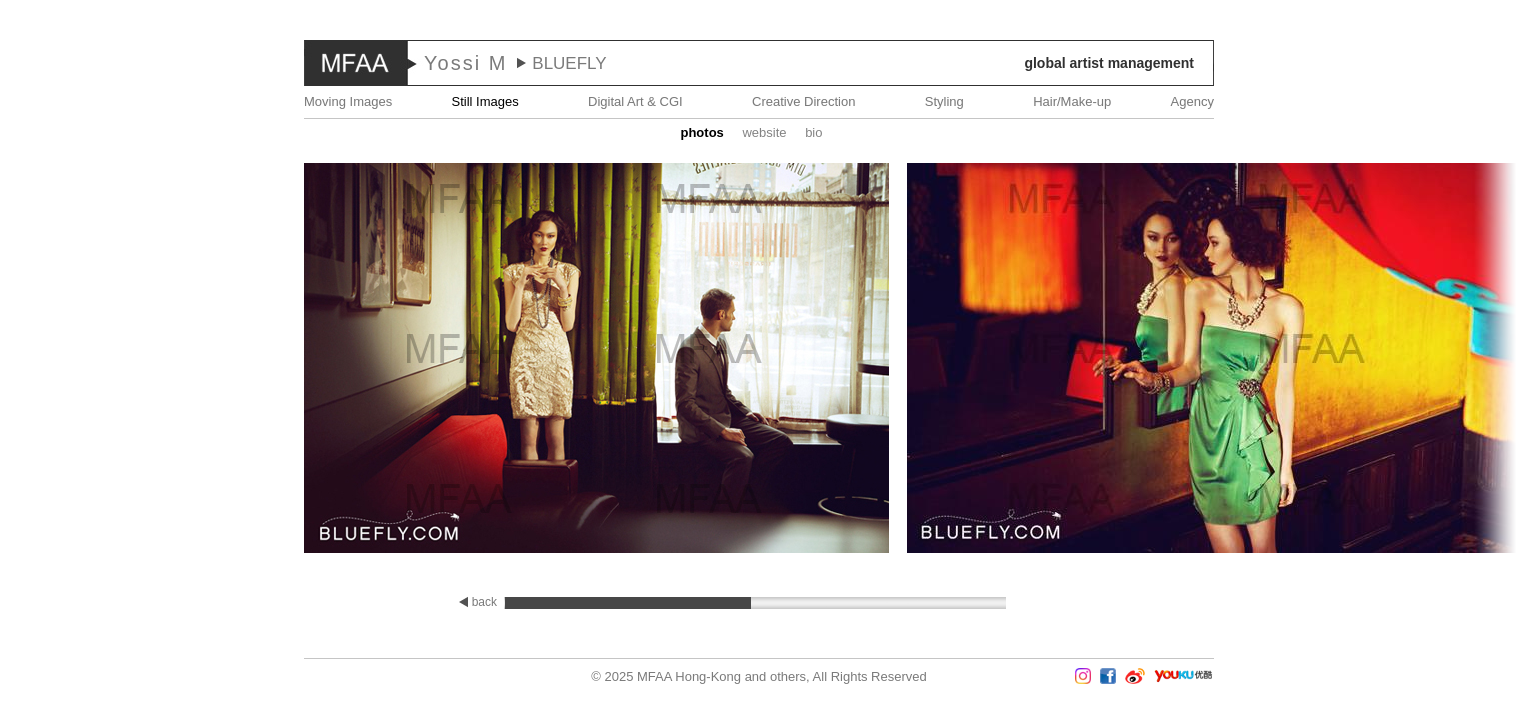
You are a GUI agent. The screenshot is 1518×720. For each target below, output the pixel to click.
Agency (1192, 101)
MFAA (356, 63)
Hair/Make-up (1072, 101)
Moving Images (348, 101)
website (764, 132)
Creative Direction (803, 101)
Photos (701, 132)
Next (1459, 360)
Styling (944, 101)
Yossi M (465, 63)
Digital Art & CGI (635, 101)
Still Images (485, 101)
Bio (813, 132)
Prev (59, 360)
